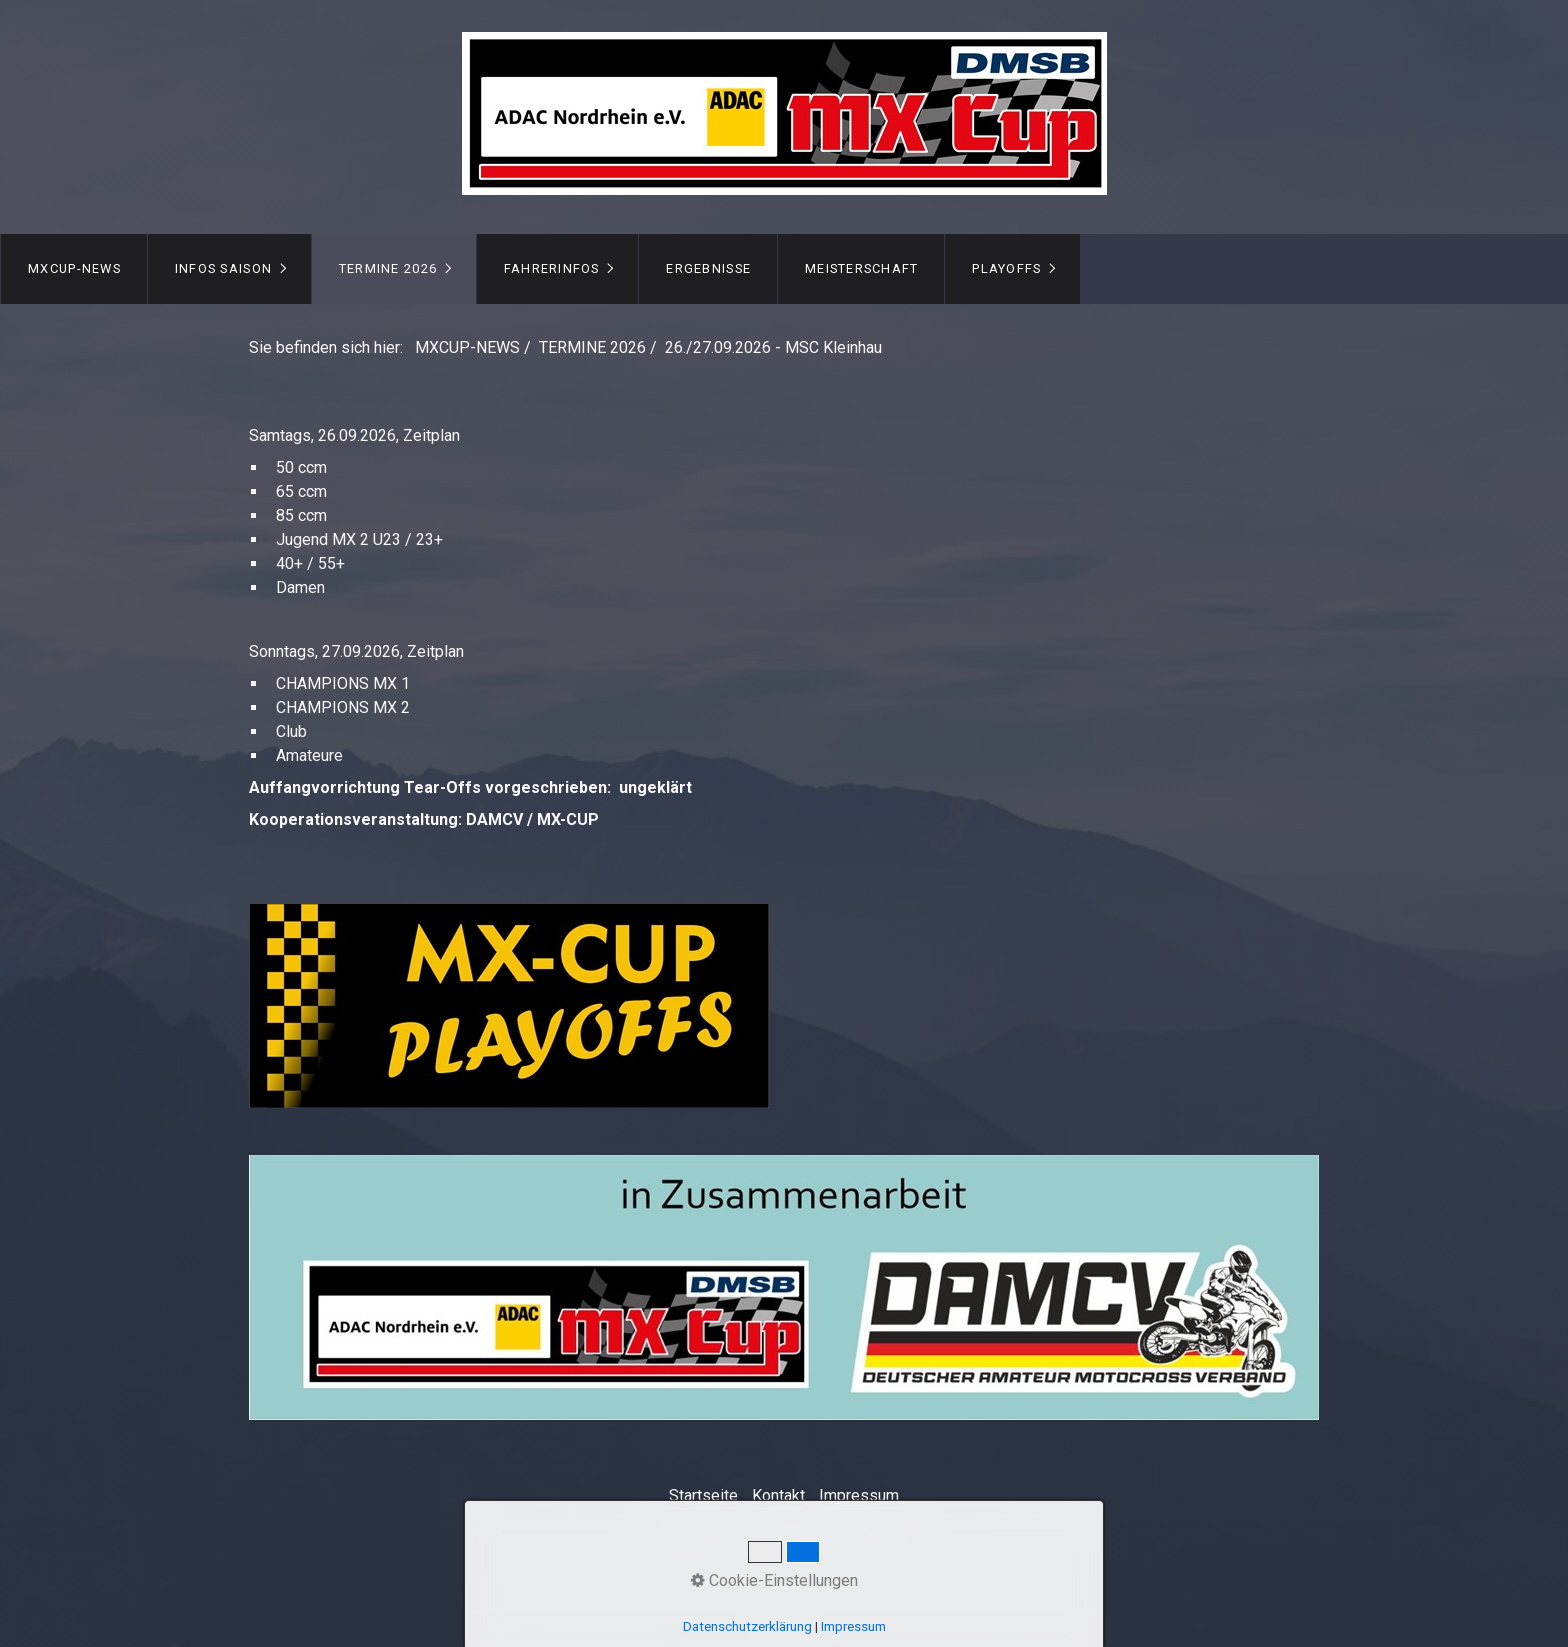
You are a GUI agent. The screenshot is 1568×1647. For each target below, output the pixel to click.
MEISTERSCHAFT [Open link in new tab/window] (862, 268)
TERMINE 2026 (388, 268)
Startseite (703, 1495)
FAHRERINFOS (552, 268)
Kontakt (778, 1495)
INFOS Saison (223, 268)
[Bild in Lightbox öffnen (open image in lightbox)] (784, 1287)
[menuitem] (74, 269)
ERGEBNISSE (708, 268)
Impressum (859, 1495)
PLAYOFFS (1006, 268)
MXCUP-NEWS (74, 268)
